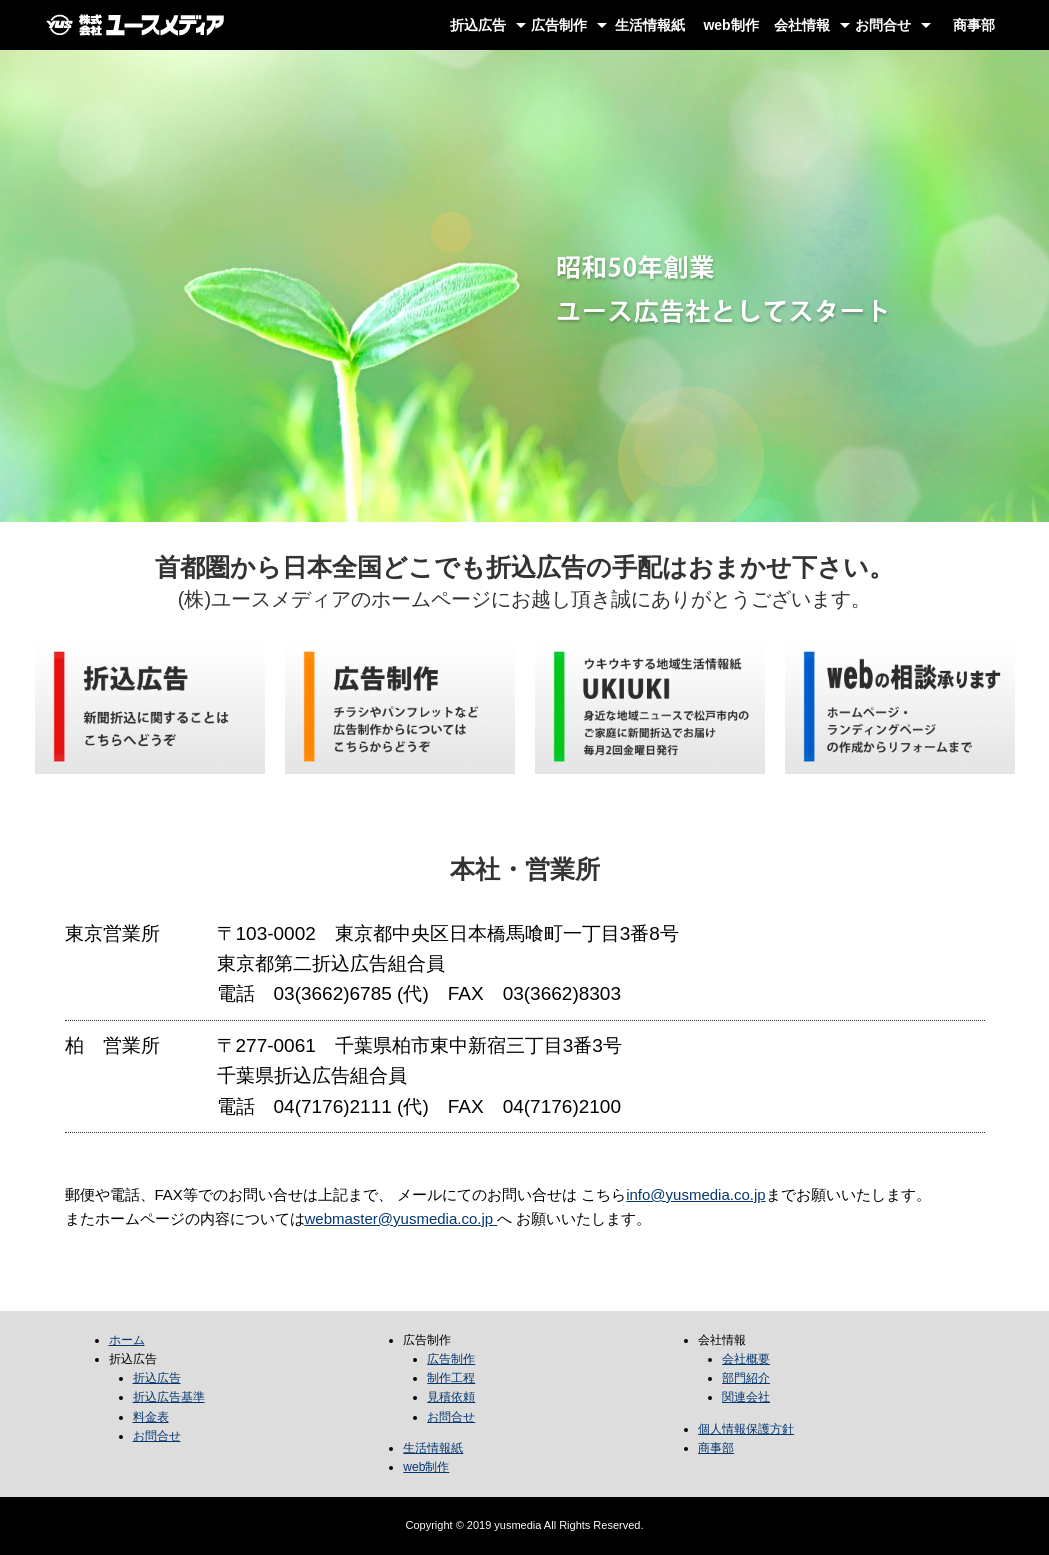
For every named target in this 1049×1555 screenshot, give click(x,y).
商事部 (974, 25)
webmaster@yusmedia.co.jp (399, 1218)
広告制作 (559, 25)
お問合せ (883, 25)
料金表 (151, 1417)
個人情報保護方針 (746, 1429)
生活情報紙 (650, 25)
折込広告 (478, 25)
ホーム (127, 1340)
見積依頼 (451, 1397)
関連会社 (746, 1397)
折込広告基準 (169, 1397)
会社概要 (746, 1359)
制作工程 (451, 1378)
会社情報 (802, 25)
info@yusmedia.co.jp (695, 1194)
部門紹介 (746, 1378)
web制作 (730, 25)
